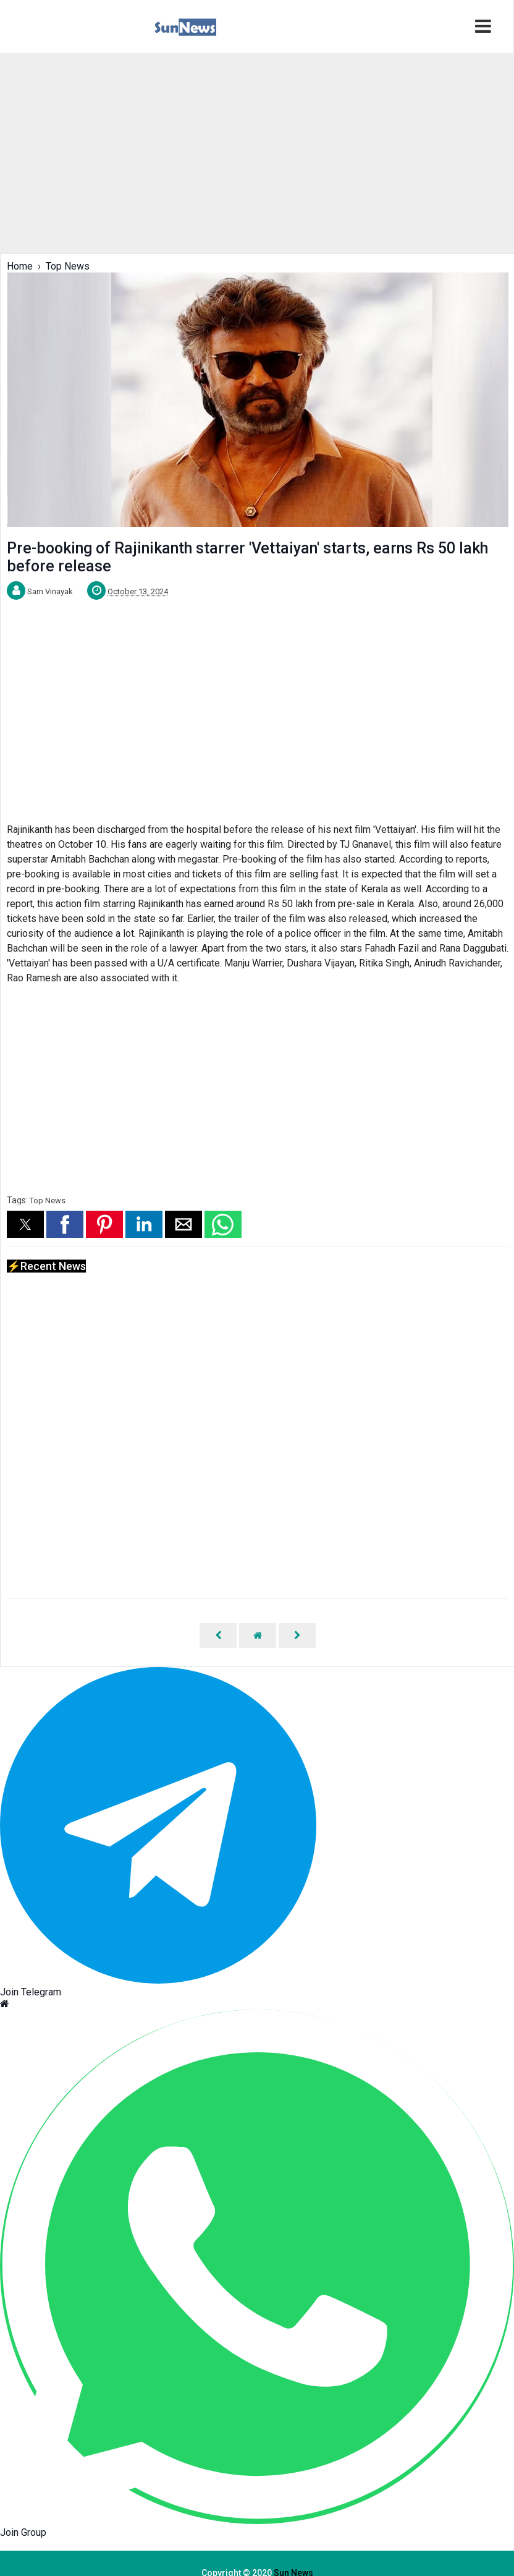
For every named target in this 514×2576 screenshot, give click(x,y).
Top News (47, 1200)
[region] (256, 152)
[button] (25, 1224)
